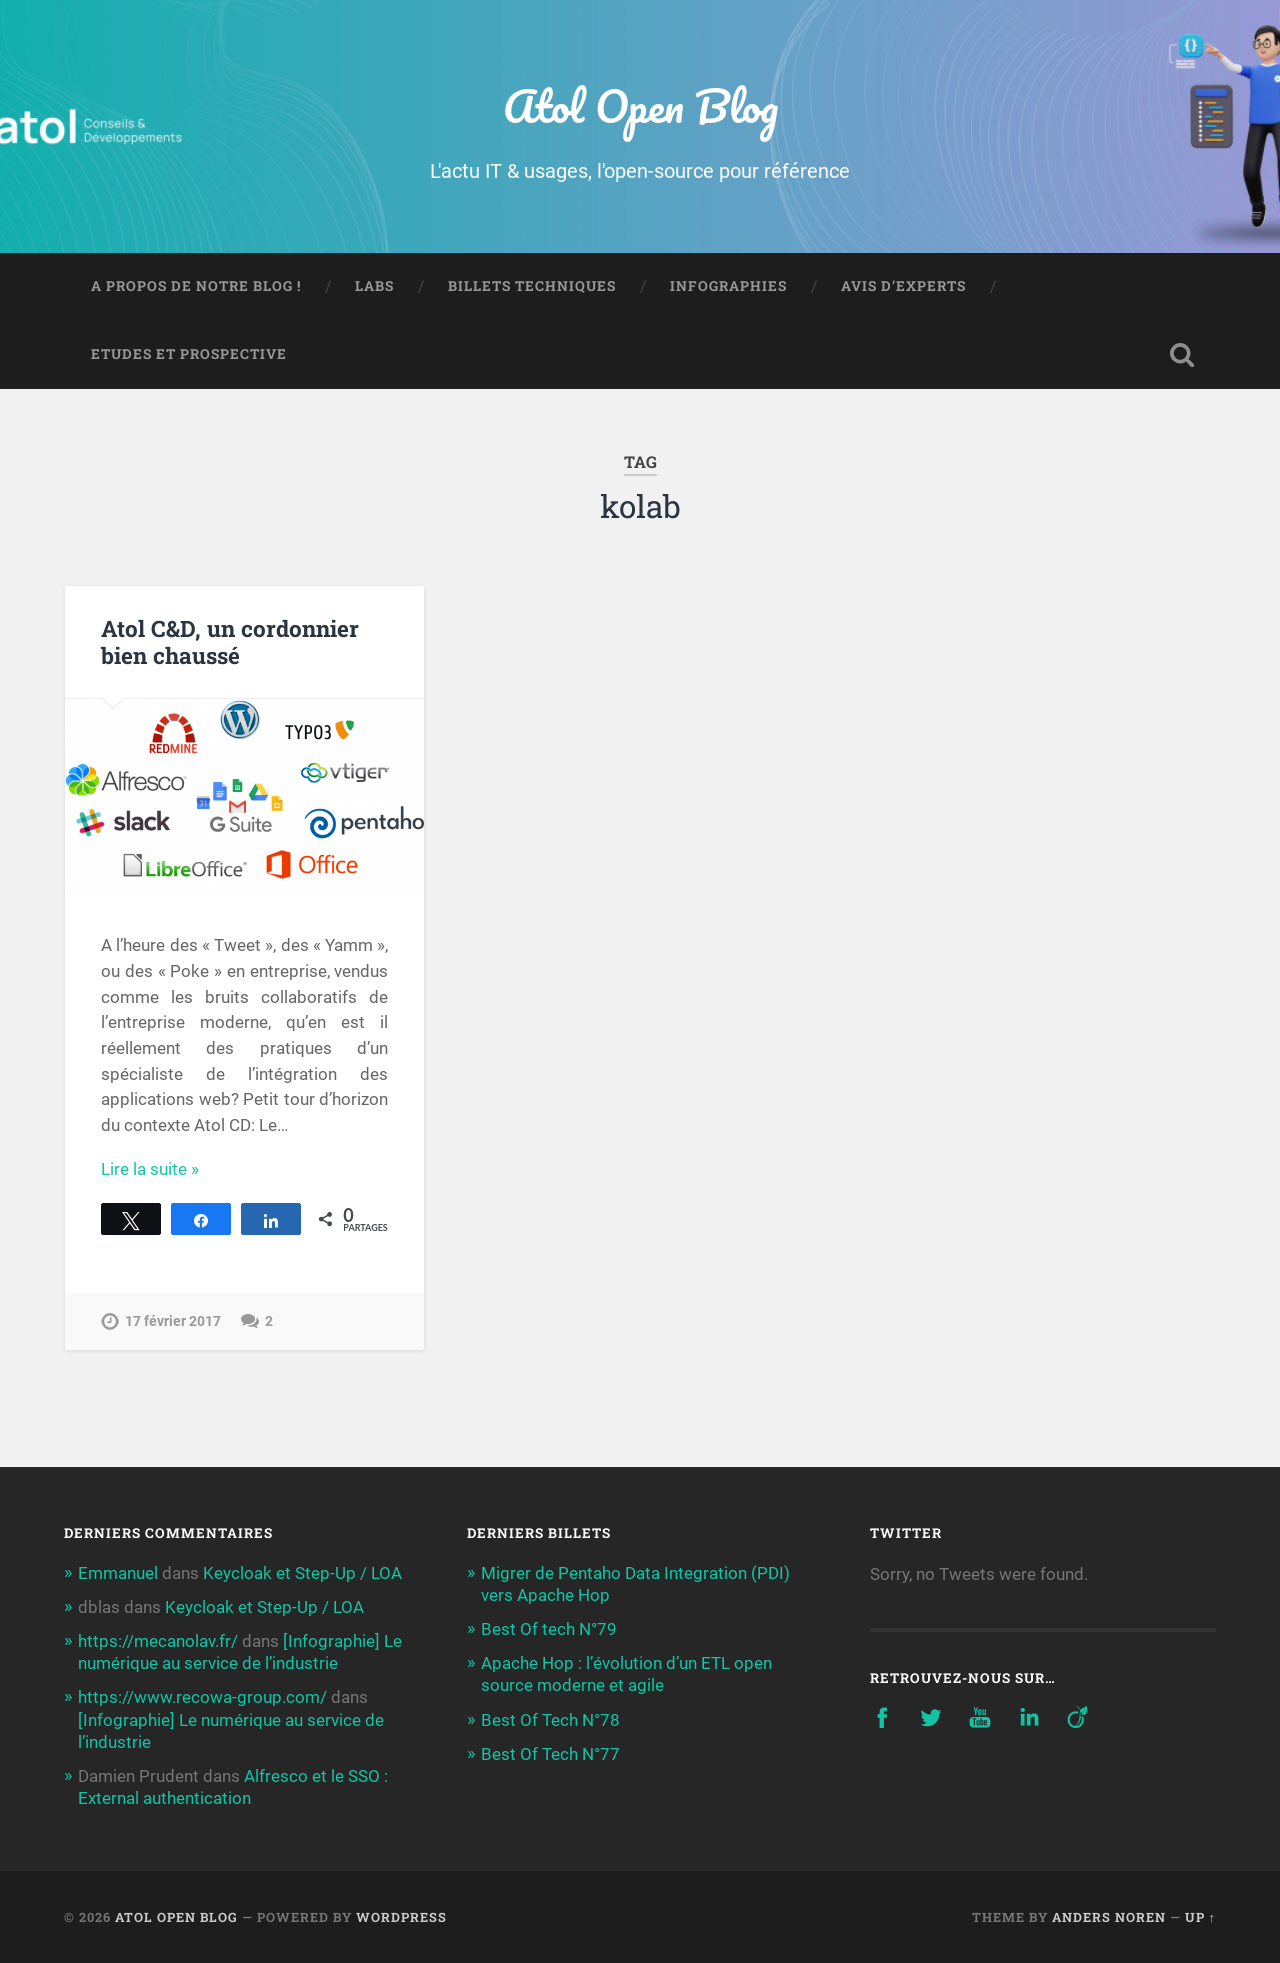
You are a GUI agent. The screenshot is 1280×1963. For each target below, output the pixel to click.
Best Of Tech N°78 (550, 1720)
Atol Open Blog (640, 105)
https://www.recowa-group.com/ (202, 1697)
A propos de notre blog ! (196, 286)
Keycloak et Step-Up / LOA (302, 1573)
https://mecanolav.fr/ (158, 1641)
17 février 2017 (173, 1321)
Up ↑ (1200, 1917)
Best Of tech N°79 (549, 1629)
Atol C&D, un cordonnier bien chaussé (230, 641)
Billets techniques (532, 286)
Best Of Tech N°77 (550, 1754)
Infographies (728, 286)
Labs (374, 286)
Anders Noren (1109, 1917)
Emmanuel (118, 1573)
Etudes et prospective (189, 354)
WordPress (401, 1917)
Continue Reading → (177, 1169)
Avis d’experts (903, 286)
